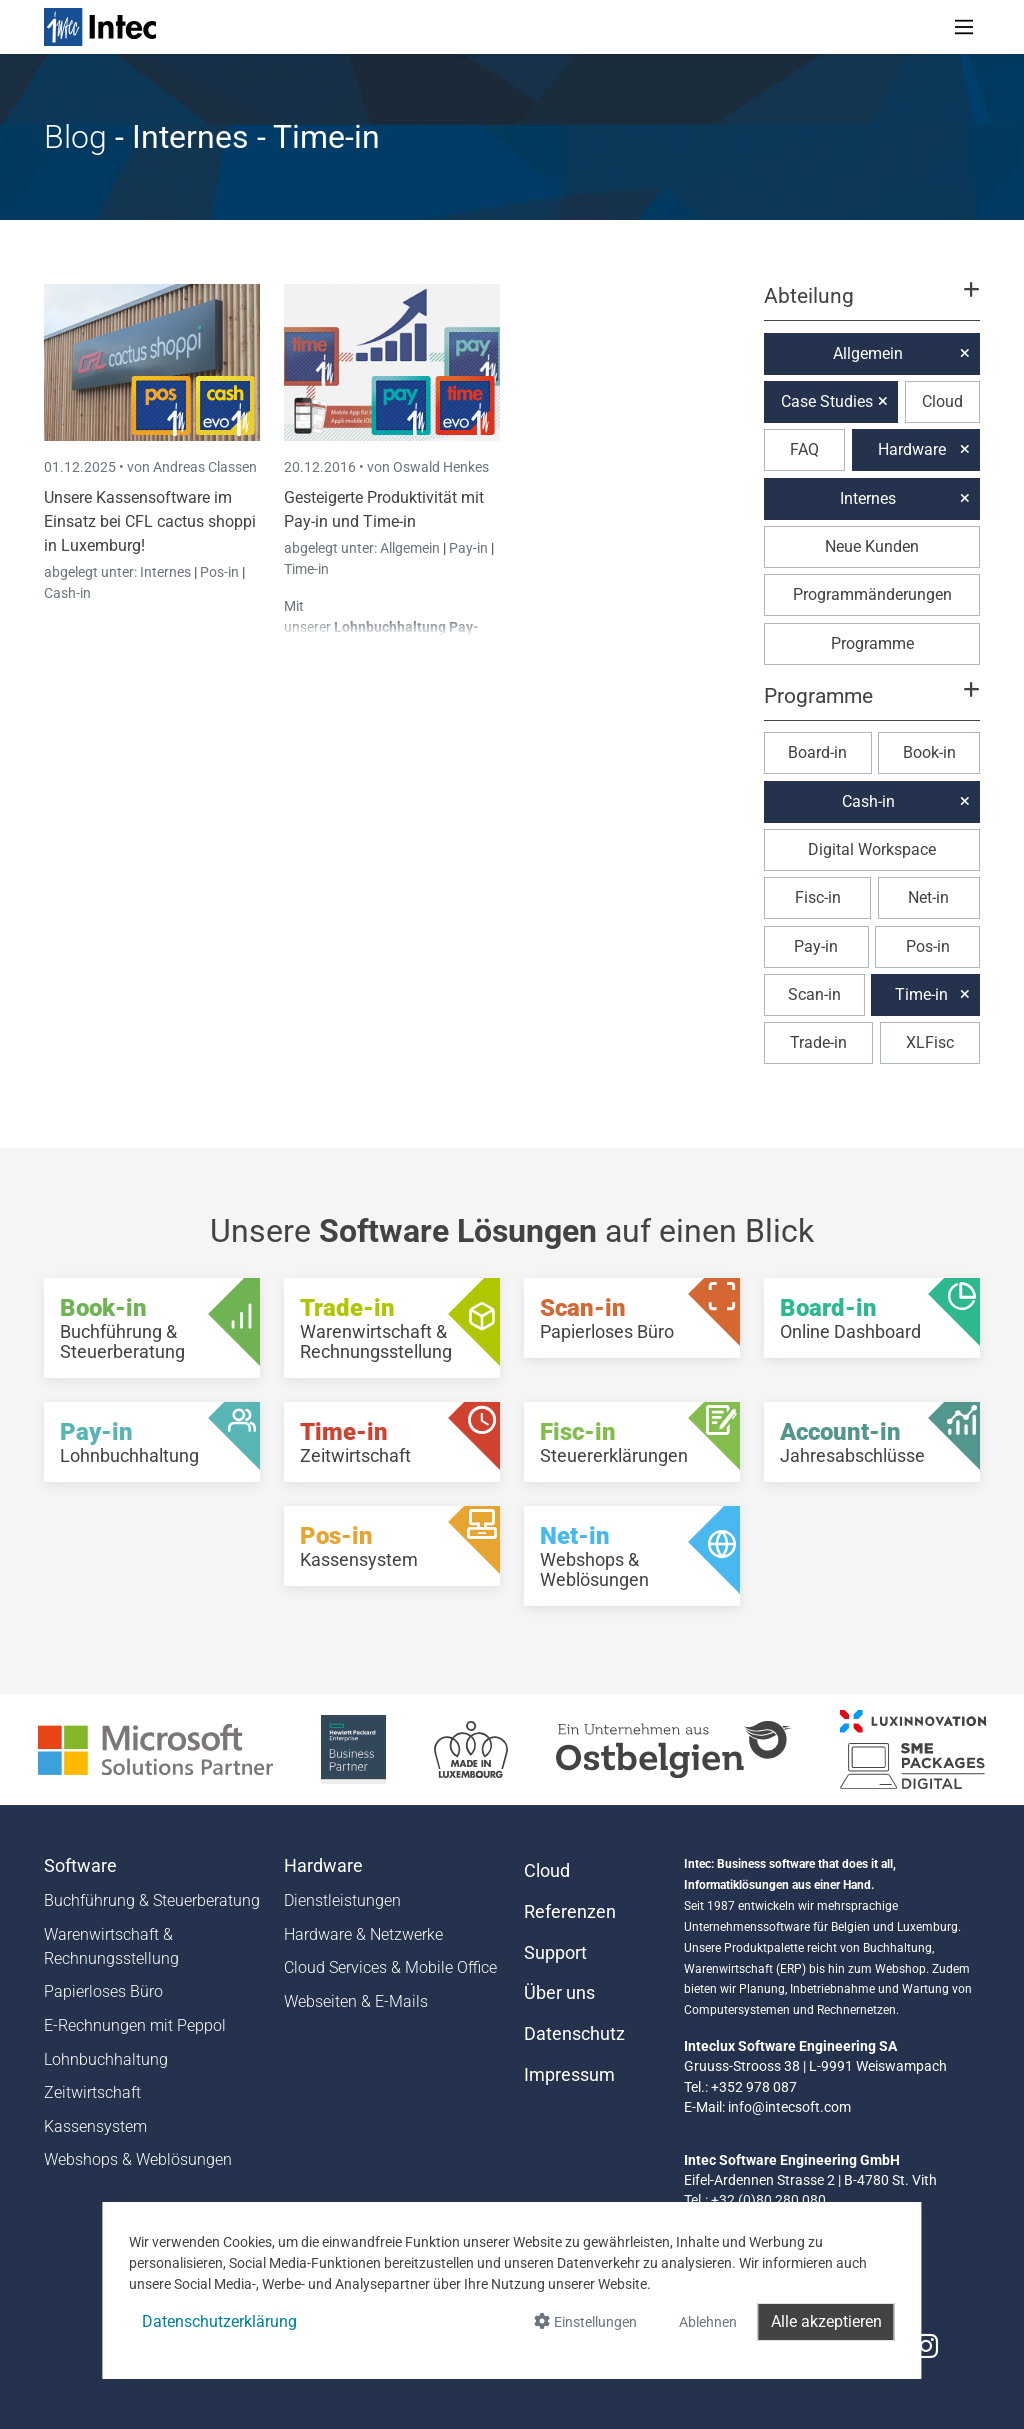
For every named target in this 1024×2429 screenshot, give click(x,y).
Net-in (928, 897)
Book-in (929, 752)
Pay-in (468, 548)
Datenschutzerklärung (219, 2321)
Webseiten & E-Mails (356, 2001)
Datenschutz (574, 2034)
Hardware (912, 449)
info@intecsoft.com (789, 2107)
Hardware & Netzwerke (363, 1934)
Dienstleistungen (342, 1900)
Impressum (569, 2075)
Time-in (306, 569)
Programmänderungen (872, 594)
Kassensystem (95, 2126)
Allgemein (411, 548)
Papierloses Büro (103, 1991)
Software (80, 1866)
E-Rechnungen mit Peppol (135, 2025)
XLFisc (930, 1042)
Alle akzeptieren (826, 2321)
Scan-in (814, 994)
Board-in (817, 752)
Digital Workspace (872, 849)
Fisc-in (818, 897)
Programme (872, 643)
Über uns (559, 1993)
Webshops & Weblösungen (138, 2159)
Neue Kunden (872, 546)
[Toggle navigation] (964, 27)
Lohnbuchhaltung (106, 2059)
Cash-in (67, 593)
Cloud (942, 401)
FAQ (804, 449)
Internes (167, 572)
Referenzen (570, 1912)
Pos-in (219, 572)
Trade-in (818, 1042)
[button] (872, 305)
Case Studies (827, 401)
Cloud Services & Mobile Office (390, 1967)
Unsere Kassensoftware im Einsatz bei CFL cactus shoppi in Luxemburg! (150, 521)
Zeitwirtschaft (92, 2092)
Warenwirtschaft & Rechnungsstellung (111, 1946)
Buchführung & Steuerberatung (152, 1900)
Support (555, 1953)
